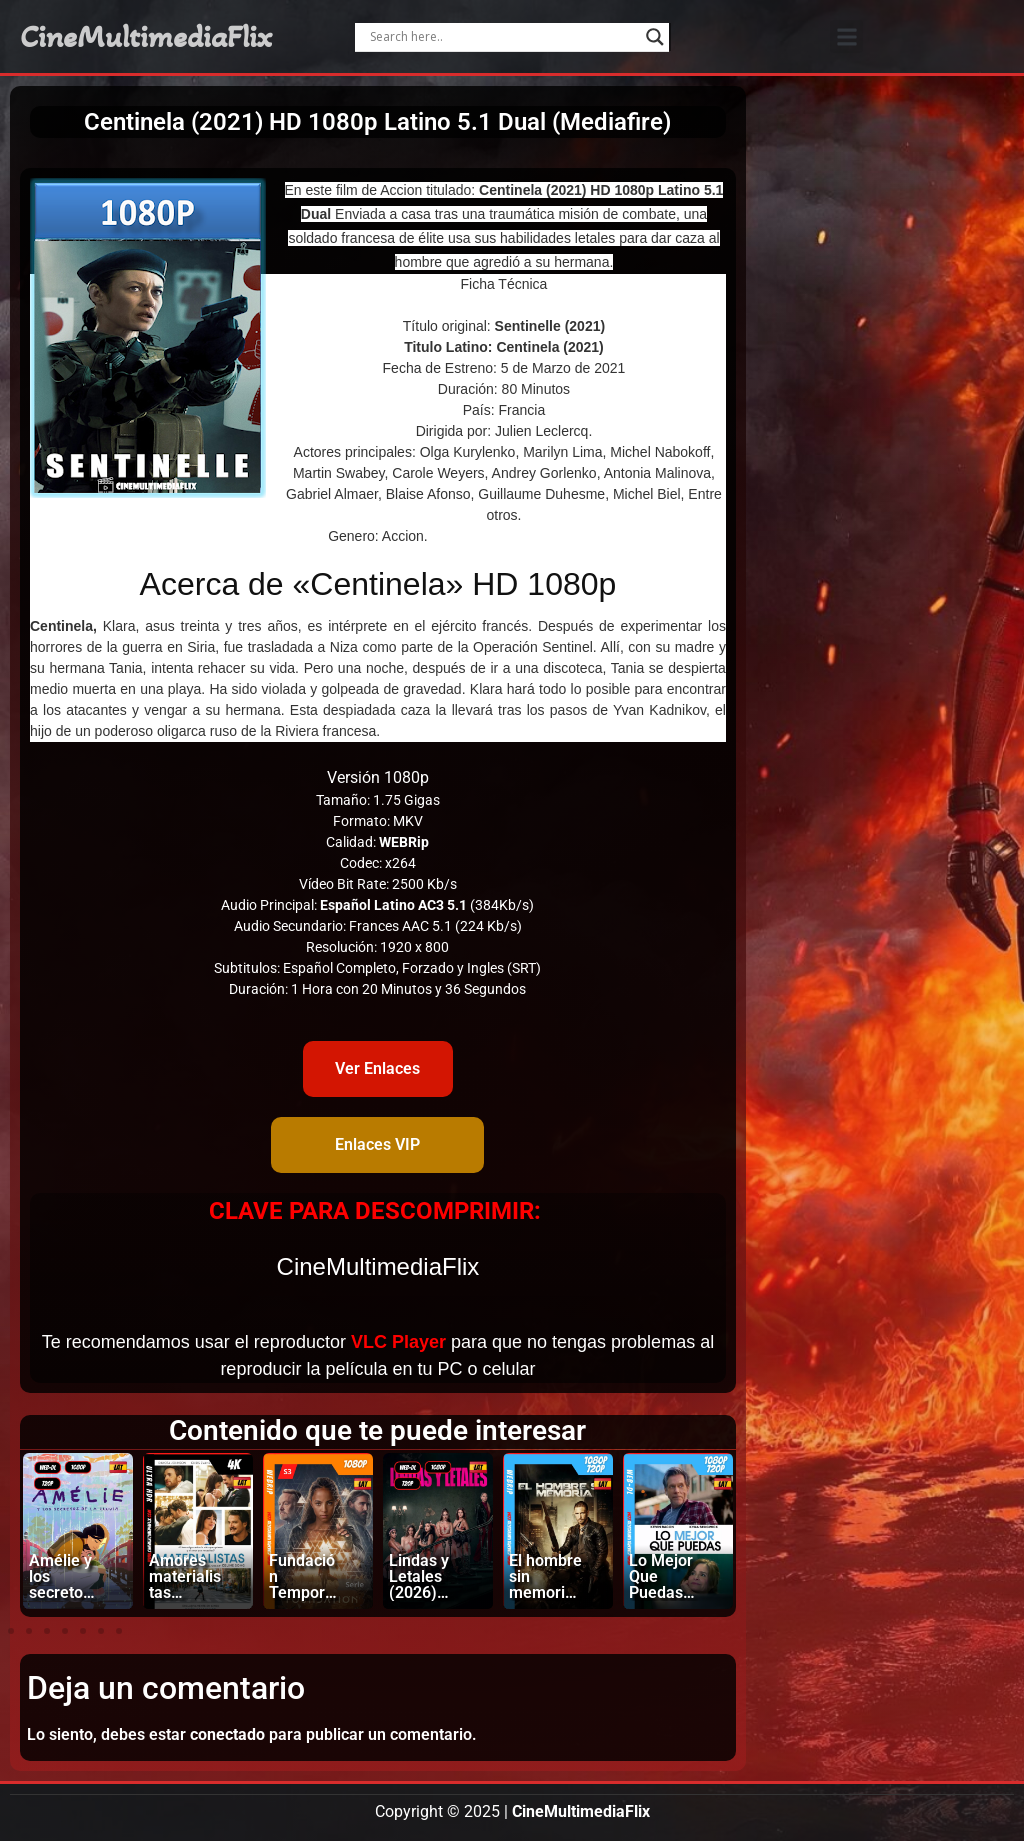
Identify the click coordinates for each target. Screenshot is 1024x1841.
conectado (227, 1734)
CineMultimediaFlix (146, 37)
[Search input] (503, 37)
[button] (846, 36)
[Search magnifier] (655, 37)
